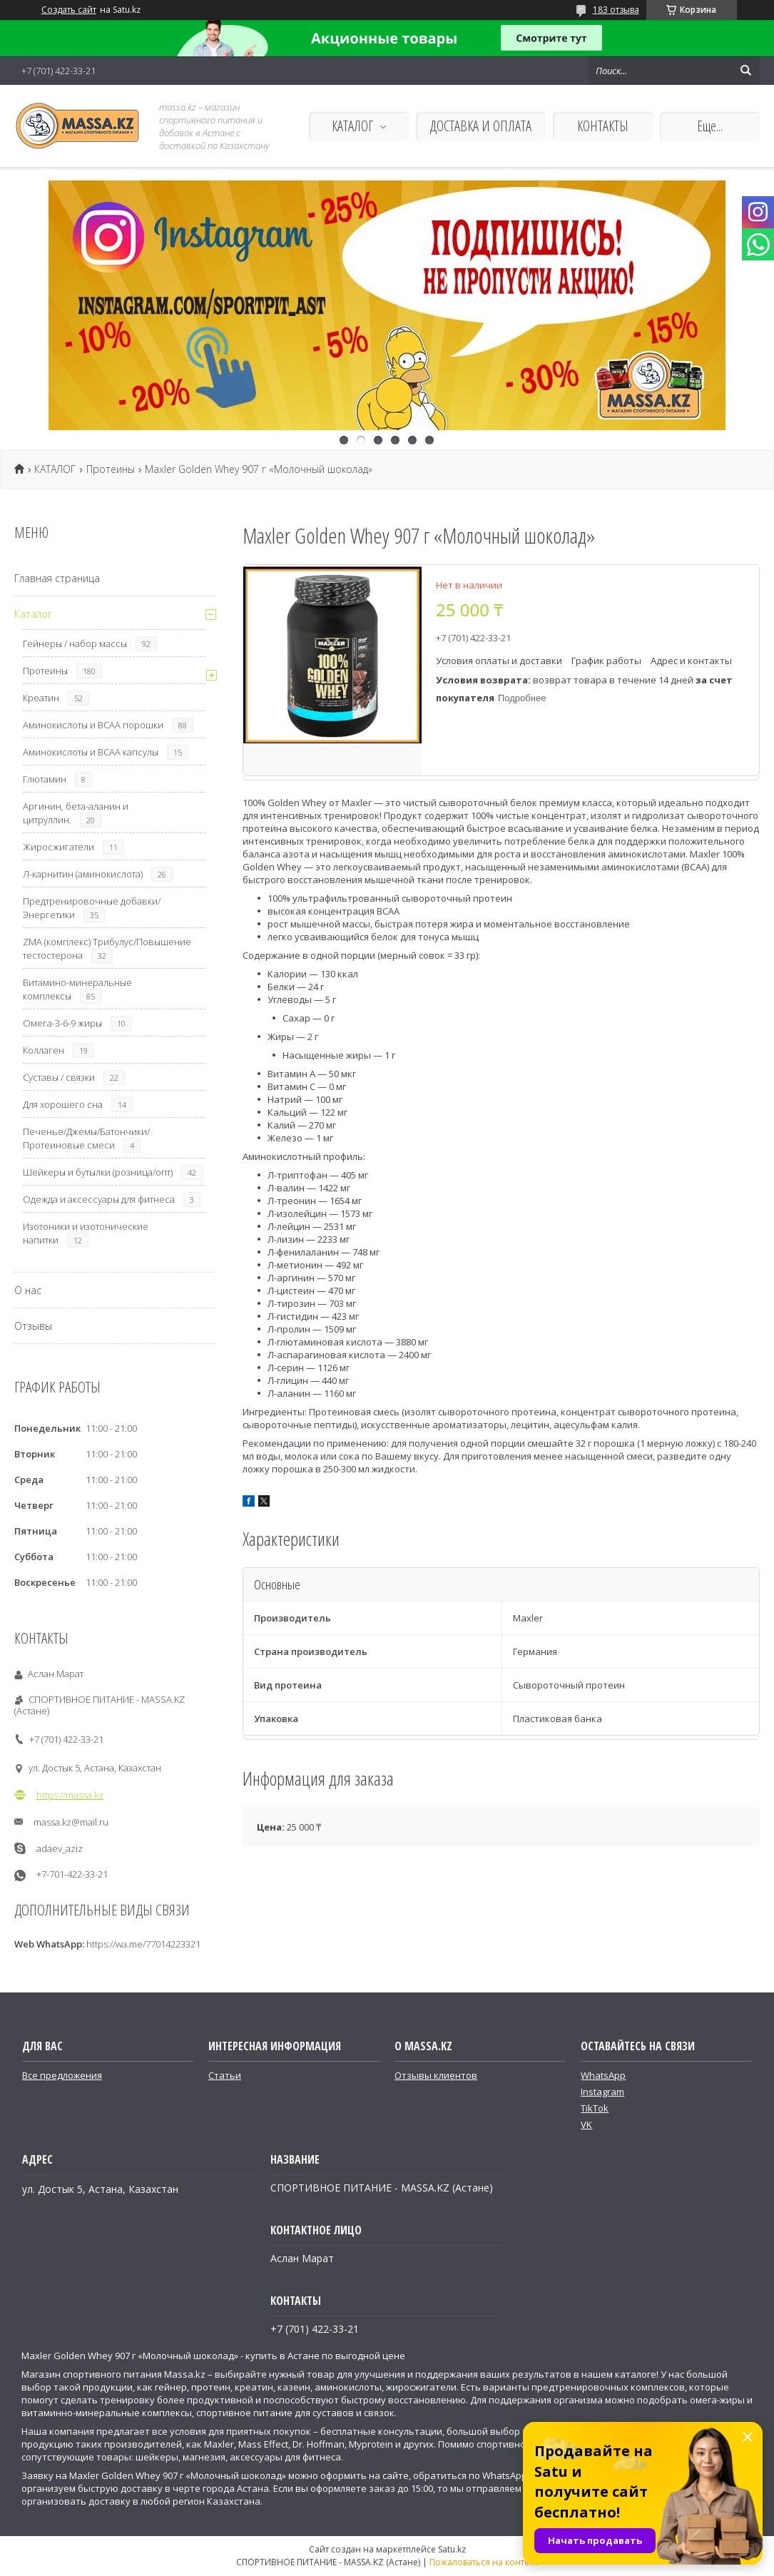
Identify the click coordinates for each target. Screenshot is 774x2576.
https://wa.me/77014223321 (143, 1944)
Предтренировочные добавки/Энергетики (92, 908)
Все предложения (62, 2075)
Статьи (224, 2075)
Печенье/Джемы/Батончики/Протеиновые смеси (86, 1138)
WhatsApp (603, 2075)
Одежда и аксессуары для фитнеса (99, 1199)
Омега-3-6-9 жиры (62, 1023)
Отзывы (33, 1326)
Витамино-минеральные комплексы (77, 989)
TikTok (594, 2108)
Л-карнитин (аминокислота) (83, 873)
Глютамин (44, 779)
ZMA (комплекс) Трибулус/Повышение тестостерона (107, 948)
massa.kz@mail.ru (71, 1822)
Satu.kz (452, 2549)
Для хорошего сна (63, 1104)
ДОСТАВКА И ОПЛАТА (480, 126)
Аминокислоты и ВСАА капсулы (90, 751)
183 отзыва (616, 10)
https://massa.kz (69, 1795)
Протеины (110, 469)
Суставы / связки (59, 1077)
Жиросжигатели (58, 846)
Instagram (602, 2091)
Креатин (41, 697)
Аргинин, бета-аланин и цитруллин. (75, 813)
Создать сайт (68, 10)
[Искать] (745, 70)
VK (586, 2124)
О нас (27, 1290)
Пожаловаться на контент (484, 2562)
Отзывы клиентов (435, 2075)
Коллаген (43, 1050)
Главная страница (57, 578)
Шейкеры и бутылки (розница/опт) (98, 1172)
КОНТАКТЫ (602, 126)
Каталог (33, 614)
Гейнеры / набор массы (75, 643)
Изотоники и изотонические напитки (85, 1233)
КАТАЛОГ (352, 126)
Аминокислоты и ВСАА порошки (93, 724)
